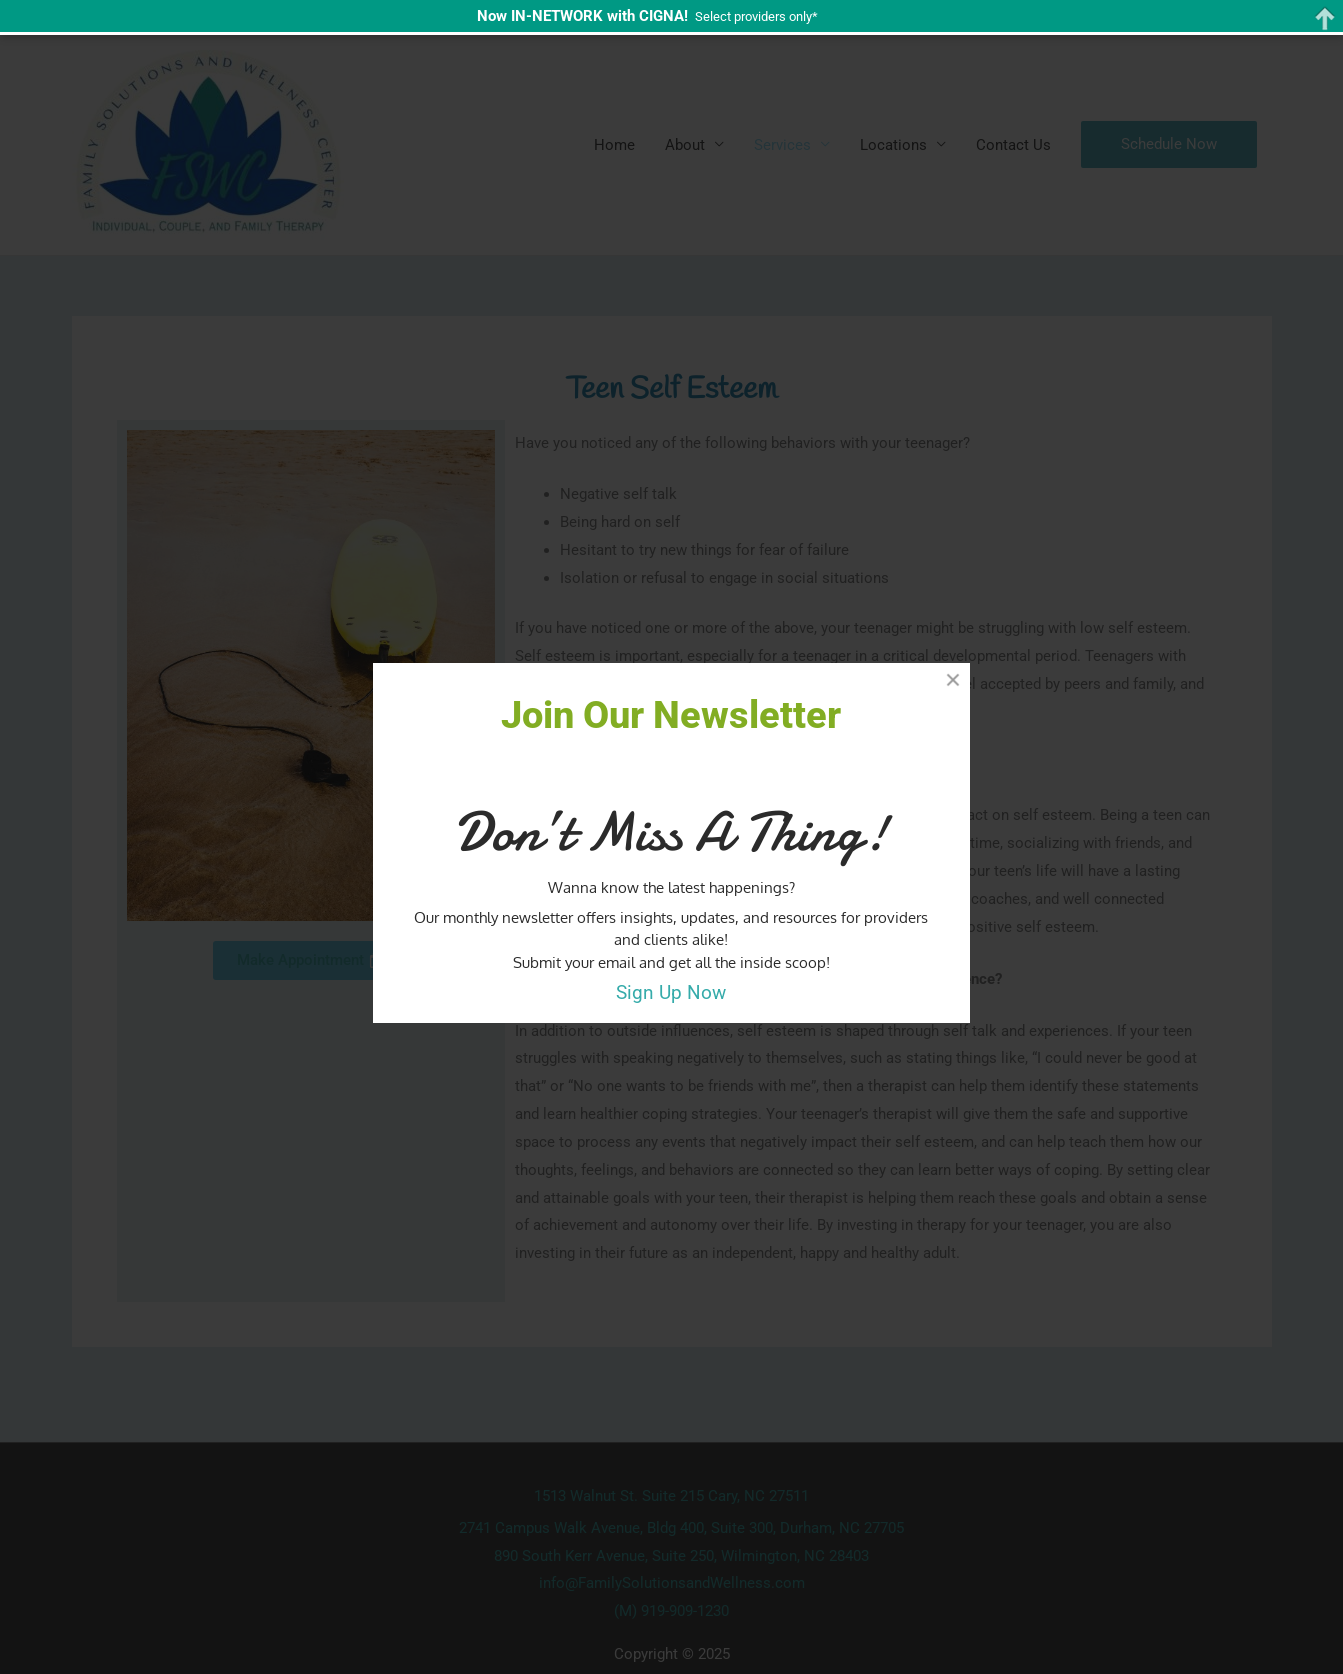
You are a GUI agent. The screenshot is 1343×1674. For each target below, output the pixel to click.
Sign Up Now (671, 993)
